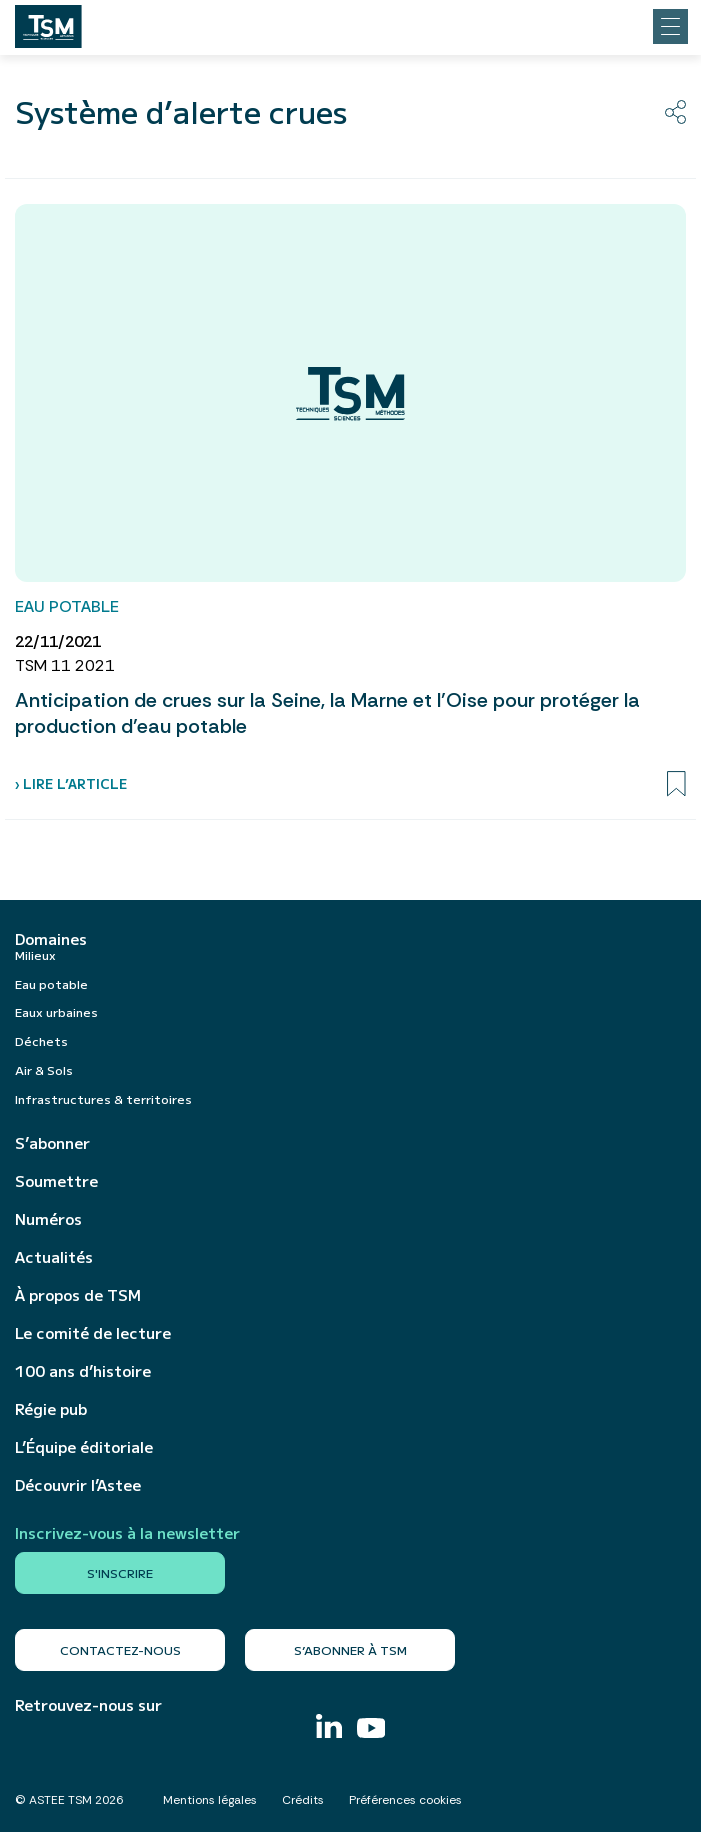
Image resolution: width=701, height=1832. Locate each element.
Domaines (51, 939)
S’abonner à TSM (350, 1649)
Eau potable (51, 983)
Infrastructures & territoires (103, 1098)
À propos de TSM (78, 1295)
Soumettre (56, 1181)
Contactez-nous (120, 1649)
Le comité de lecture (93, 1333)
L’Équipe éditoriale (84, 1447)
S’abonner (52, 1143)
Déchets (41, 1040)
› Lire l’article (71, 783)
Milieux (35, 954)
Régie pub (51, 1409)
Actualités (54, 1257)
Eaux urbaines (56, 1011)
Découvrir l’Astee (78, 1485)
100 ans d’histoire (83, 1371)
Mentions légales (210, 1800)
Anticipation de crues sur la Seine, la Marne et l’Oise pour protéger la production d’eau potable (327, 713)
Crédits (303, 1800)
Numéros (48, 1219)
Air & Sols (44, 1069)
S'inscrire (120, 1572)
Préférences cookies (405, 1800)
